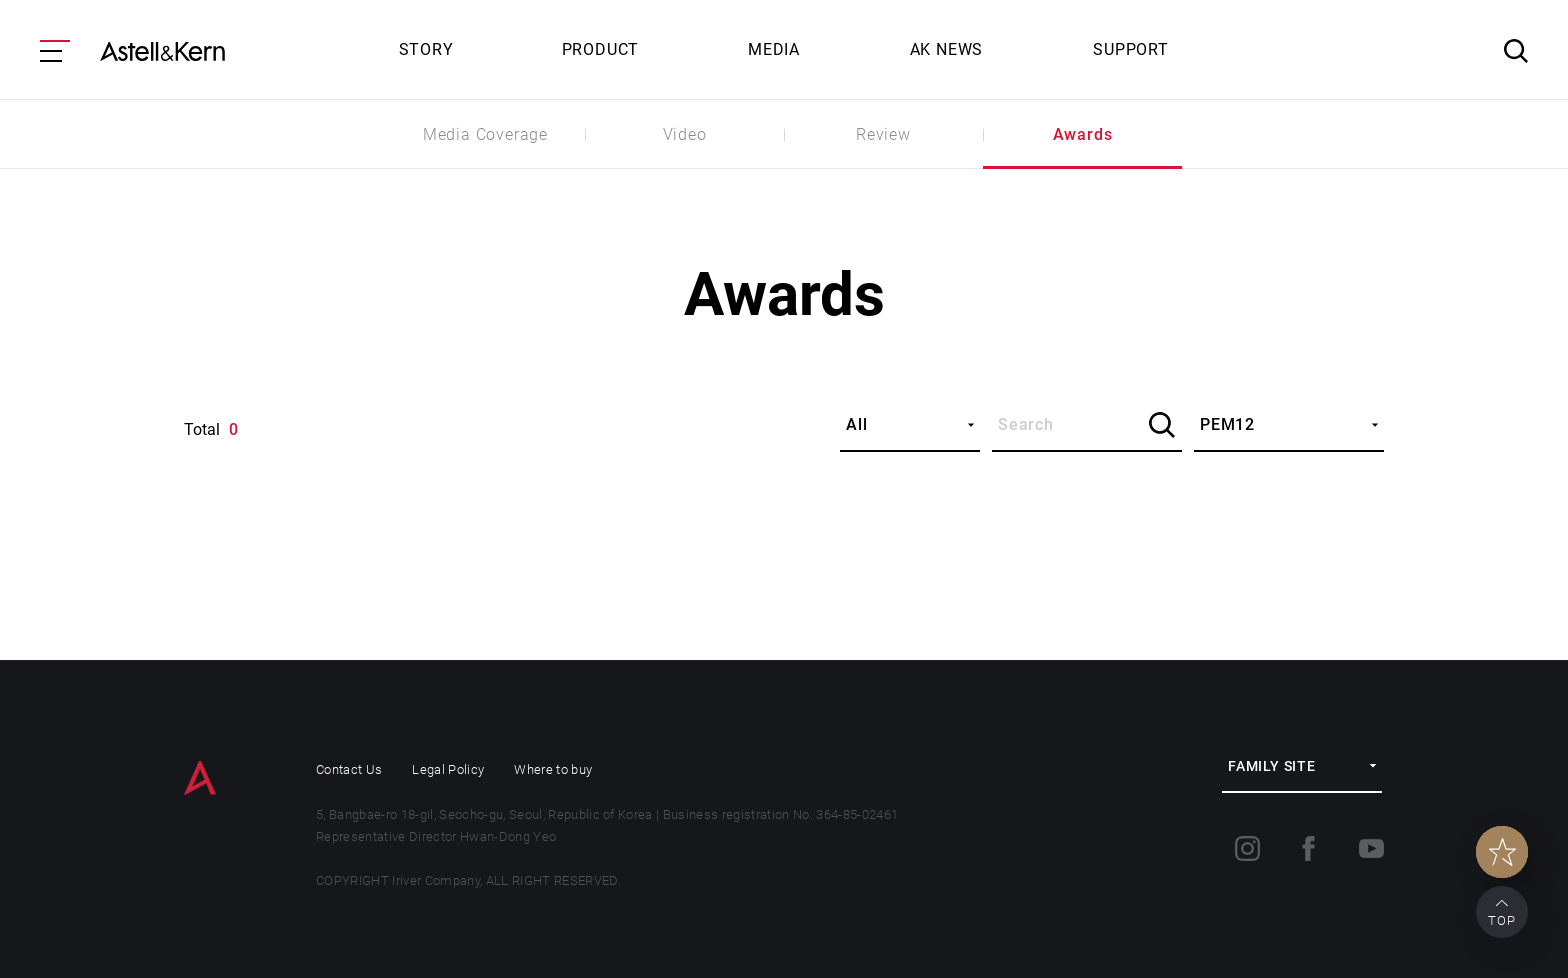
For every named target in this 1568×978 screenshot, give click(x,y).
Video (685, 134)
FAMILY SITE (1272, 766)
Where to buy (553, 769)
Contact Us (349, 769)
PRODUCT (601, 49)
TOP (1502, 920)
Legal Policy (448, 769)
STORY (426, 49)
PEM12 (1227, 424)
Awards (1083, 134)
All (856, 424)
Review (883, 134)
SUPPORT (1131, 49)
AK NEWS (947, 49)
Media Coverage (485, 134)
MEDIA (774, 49)
